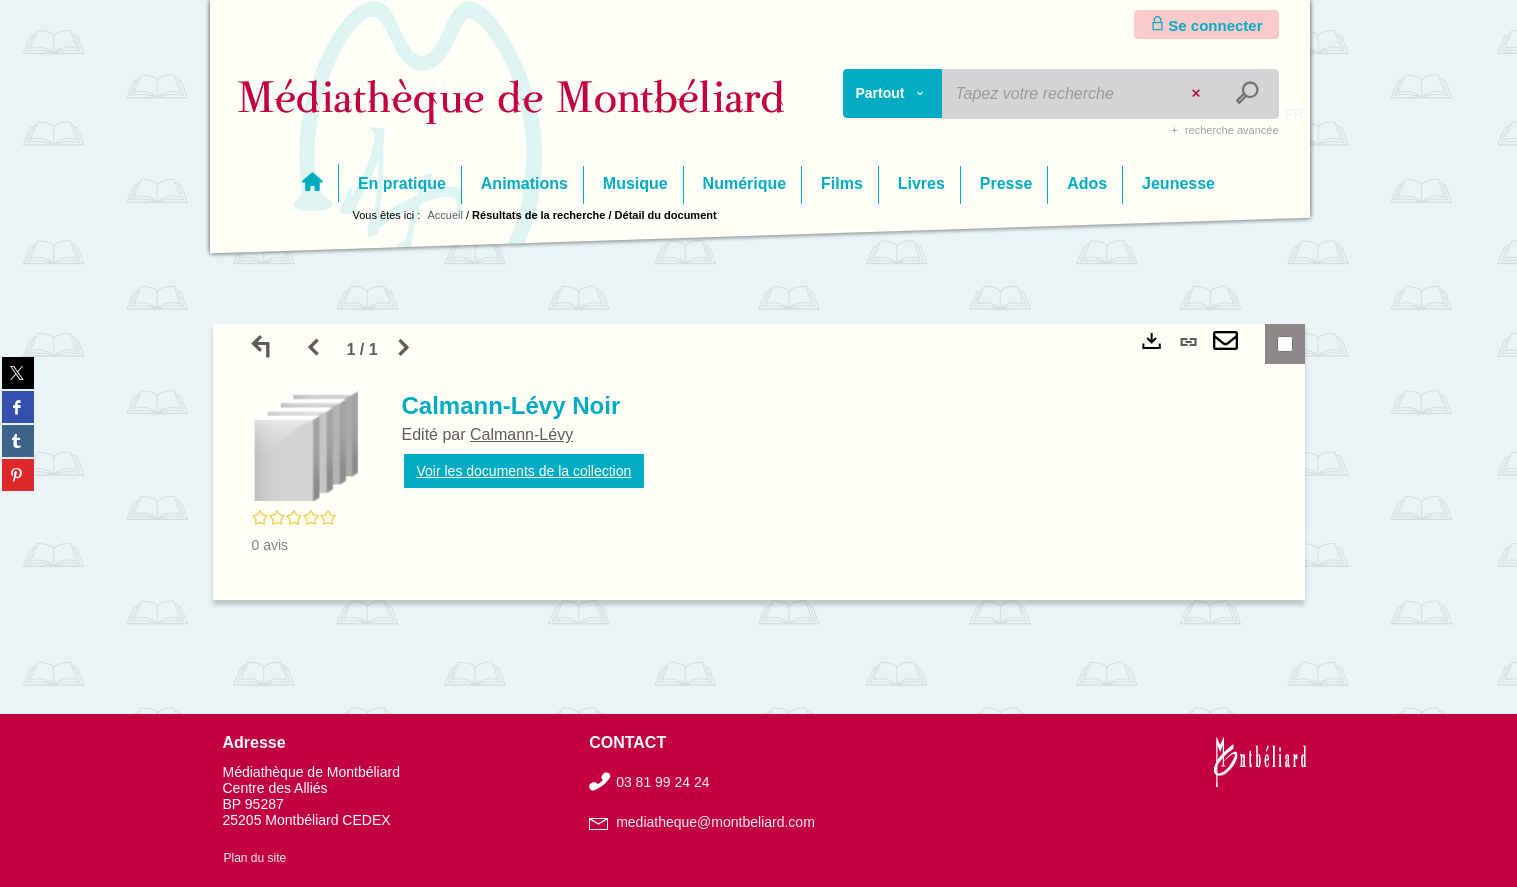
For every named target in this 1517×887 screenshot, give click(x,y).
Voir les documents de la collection (524, 471)
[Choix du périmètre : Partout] (893, 93)
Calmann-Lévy (521, 434)
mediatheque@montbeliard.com (715, 822)
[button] (307, 445)
